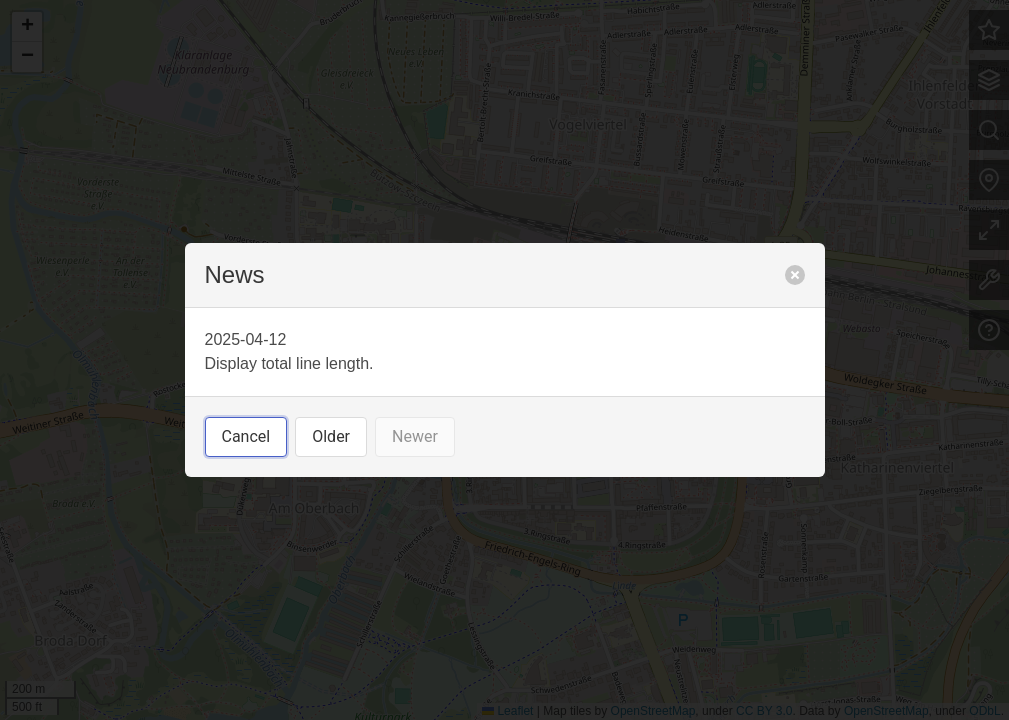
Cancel (246, 436)
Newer (415, 436)
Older (331, 436)
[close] (795, 275)
